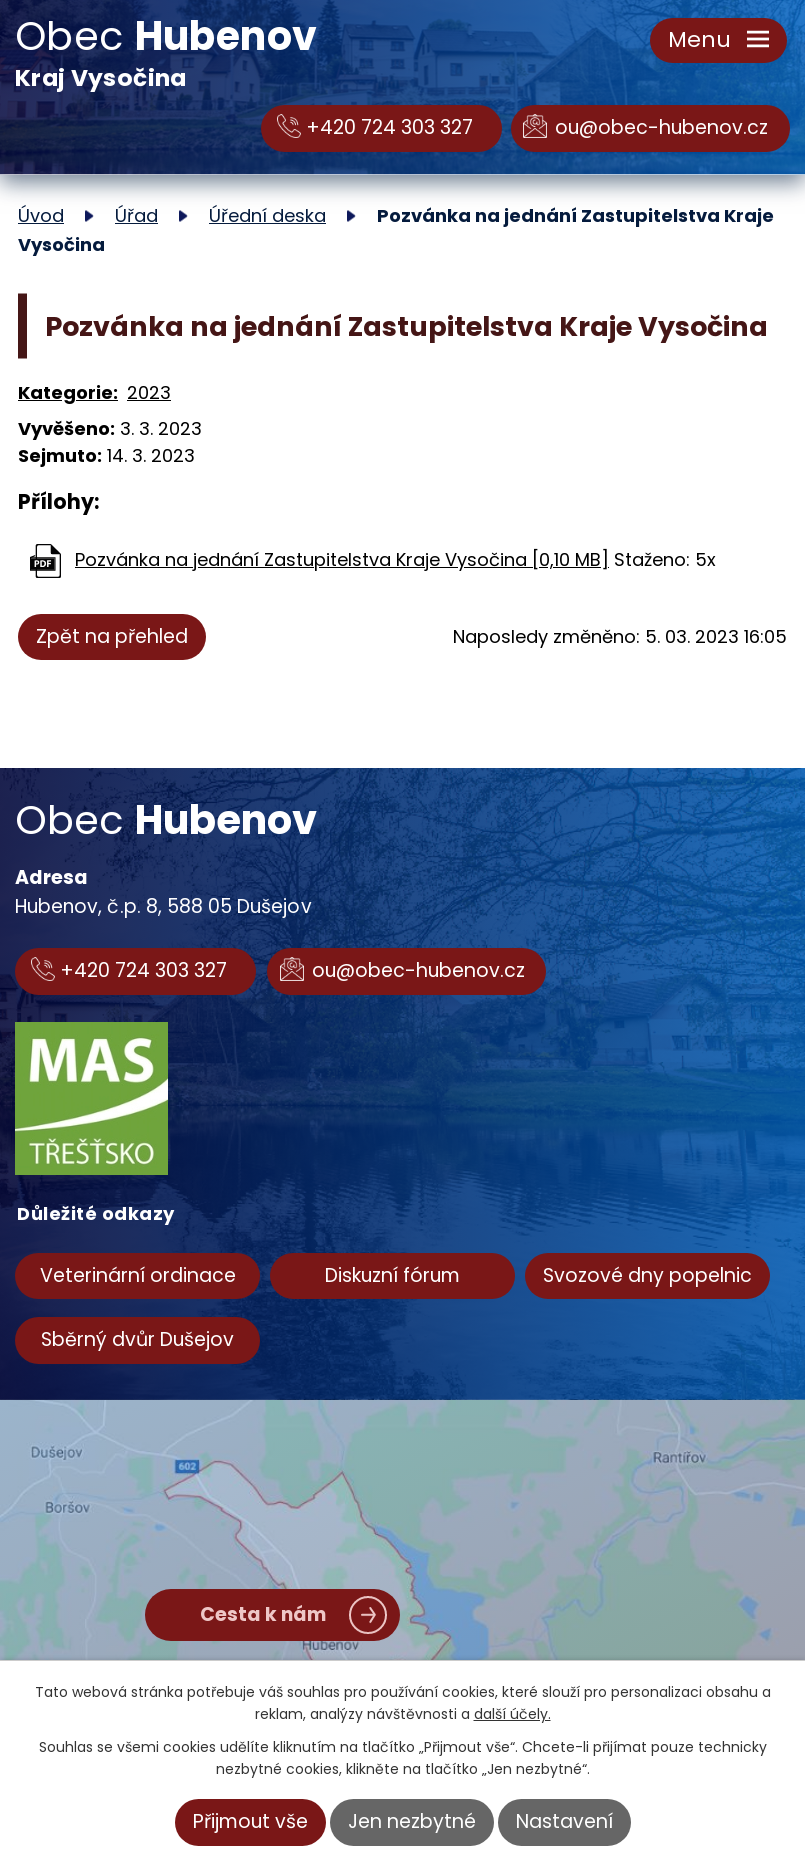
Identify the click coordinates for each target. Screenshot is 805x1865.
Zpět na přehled (112, 636)
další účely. (512, 1714)
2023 (149, 392)
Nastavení (564, 1821)
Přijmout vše (250, 1821)
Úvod (41, 215)
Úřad (136, 215)
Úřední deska (267, 215)
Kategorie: (68, 392)
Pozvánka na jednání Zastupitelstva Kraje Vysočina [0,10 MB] (342, 559)
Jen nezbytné (412, 1821)
